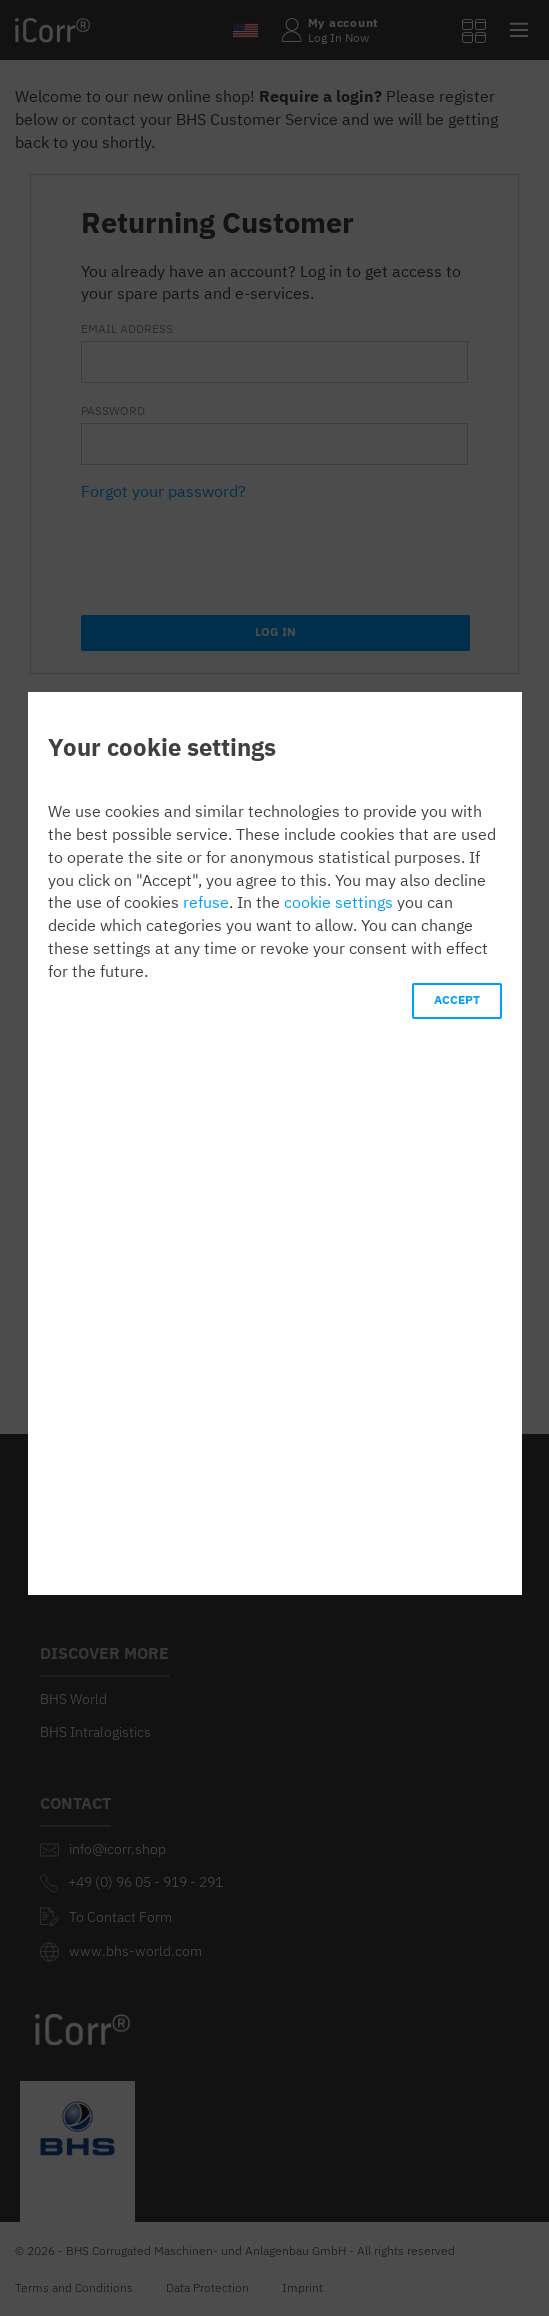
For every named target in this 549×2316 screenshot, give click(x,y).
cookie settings (338, 902)
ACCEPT (457, 999)
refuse (206, 902)
